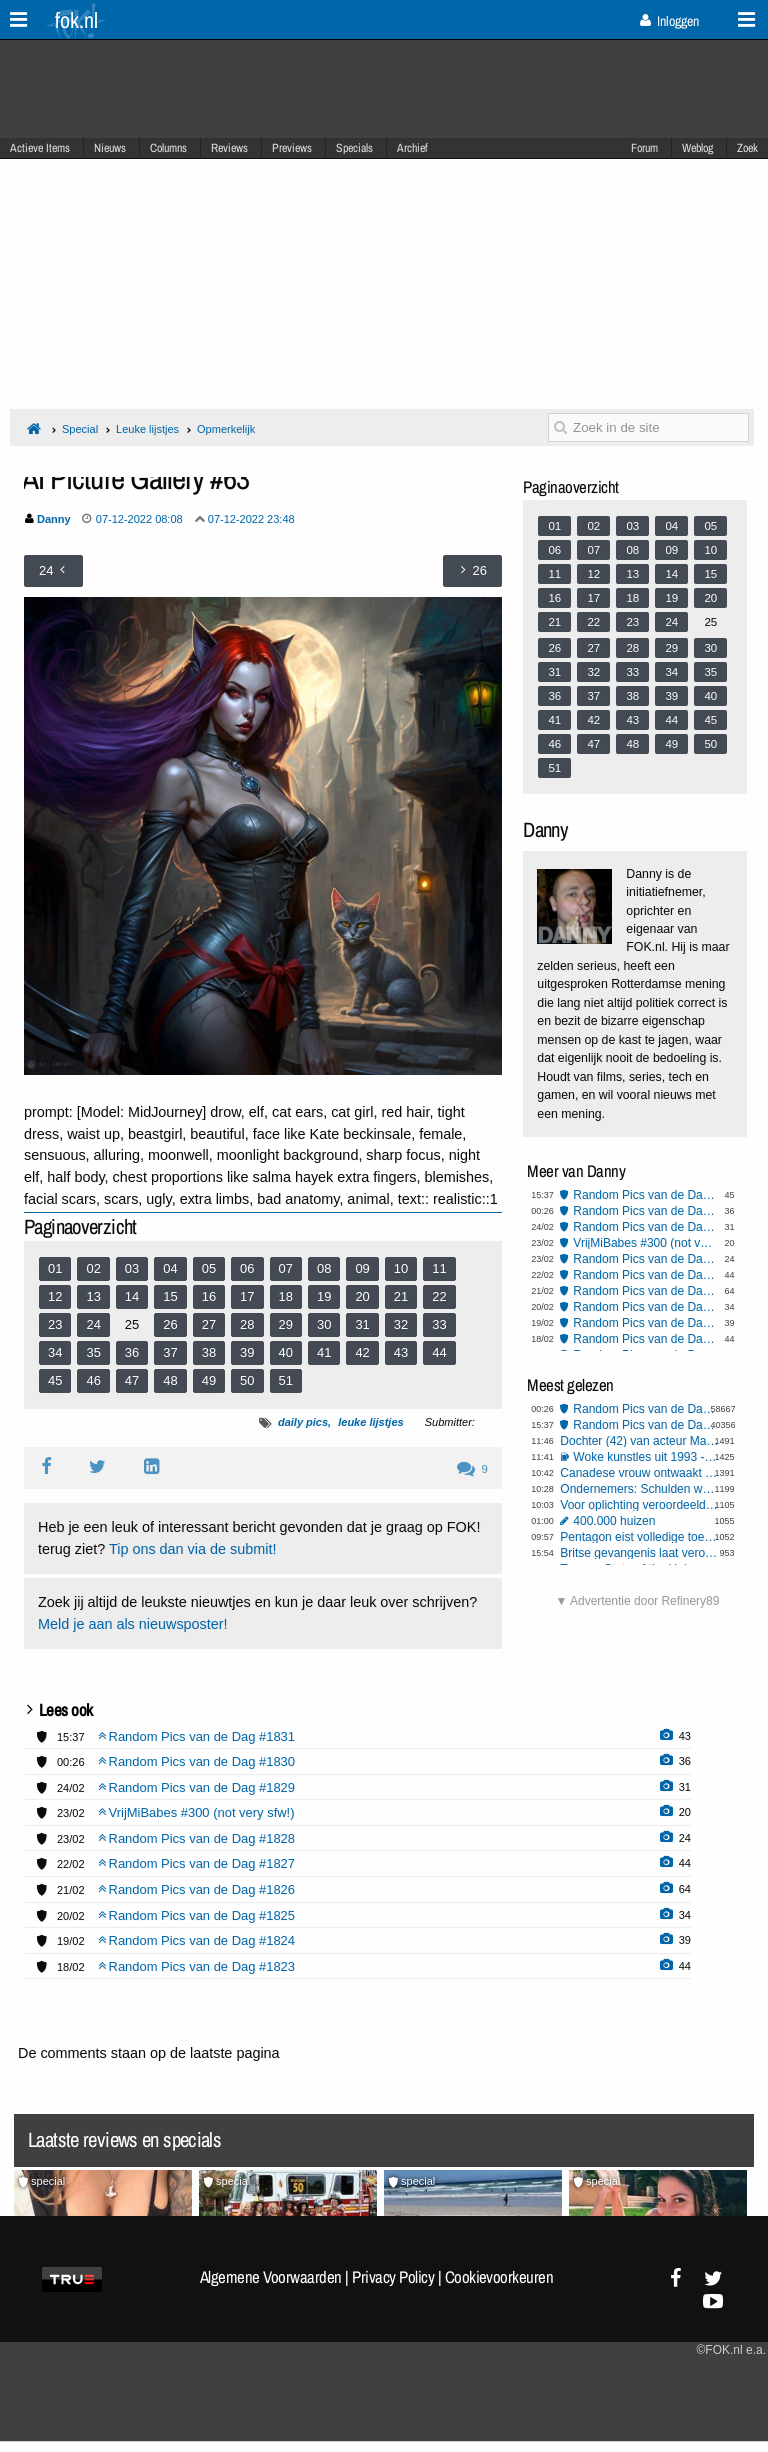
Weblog (697, 148)
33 (439, 1324)
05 (209, 1268)
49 (209, 1380)
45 (55, 1380)
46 (93, 1380)
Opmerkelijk (226, 429)
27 (209, 1324)
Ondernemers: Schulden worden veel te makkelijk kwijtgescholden (639, 1489)
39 (247, 1352)
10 (401, 1268)
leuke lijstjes (370, 1422)
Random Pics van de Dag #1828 (645, 1259)
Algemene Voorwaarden (271, 2277)
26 (170, 1324)
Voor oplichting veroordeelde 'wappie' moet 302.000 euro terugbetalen (639, 1505)
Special (80, 429)
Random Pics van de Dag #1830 (645, 1211)
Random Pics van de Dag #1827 (645, 1275)
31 (362, 1324)
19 (324, 1296)
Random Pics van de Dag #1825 (645, 1307)
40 (286, 1352)
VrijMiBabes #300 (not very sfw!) (645, 1243)
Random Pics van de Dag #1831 (645, 1195)
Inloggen (669, 21)
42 (362, 1352)
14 (132, 1296)
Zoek (747, 148)
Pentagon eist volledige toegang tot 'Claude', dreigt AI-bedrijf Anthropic (639, 1537)
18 (286, 1296)
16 (209, 1296)
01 (55, 1268)
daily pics (303, 1422)
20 (362, 1296)
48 (170, 1380)
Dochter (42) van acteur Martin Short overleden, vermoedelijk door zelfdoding (639, 1441)
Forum (644, 148)
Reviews (229, 148)
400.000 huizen (614, 1521)
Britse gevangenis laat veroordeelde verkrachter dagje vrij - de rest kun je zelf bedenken (639, 1553)
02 (93, 1268)
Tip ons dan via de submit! (192, 1549)
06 (247, 1268)
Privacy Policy (393, 2277)
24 (93, 1324)
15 (170, 1296)
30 (324, 1324)
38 (209, 1352)
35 (93, 1352)
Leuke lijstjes (147, 429)
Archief (412, 148)
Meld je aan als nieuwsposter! (133, 1624)
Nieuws (110, 148)
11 (439, 1268)
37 (170, 1352)
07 (286, 1268)
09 (362, 1268)
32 (401, 1324)
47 (132, 1380)
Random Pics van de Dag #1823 (645, 1339)
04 (170, 1268)
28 (247, 1324)
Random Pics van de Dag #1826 (645, 1291)
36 (132, 1352)
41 (324, 1352)
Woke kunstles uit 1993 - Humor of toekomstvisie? (645, 1457)
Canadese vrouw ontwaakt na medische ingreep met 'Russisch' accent (639, 1473)
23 (55, 1324)
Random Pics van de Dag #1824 (645, 1323)
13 (93, 1296)
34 (55, 1352)
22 (439, 1296)
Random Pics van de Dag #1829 (645, 1227)
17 (247, 1296)
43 (401, 1352)
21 (401, 1296)
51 (286, 1380)
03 (132, 1268)
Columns (168, 148)
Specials (354, 148)
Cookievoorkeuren (499, 2277)
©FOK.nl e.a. (731, 2350)
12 (55, 1296)
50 (247, 1380)
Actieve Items (40, 148)
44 (439, 1352)
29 (286, 1324)
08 (324, 1268)
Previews (292, 148)
